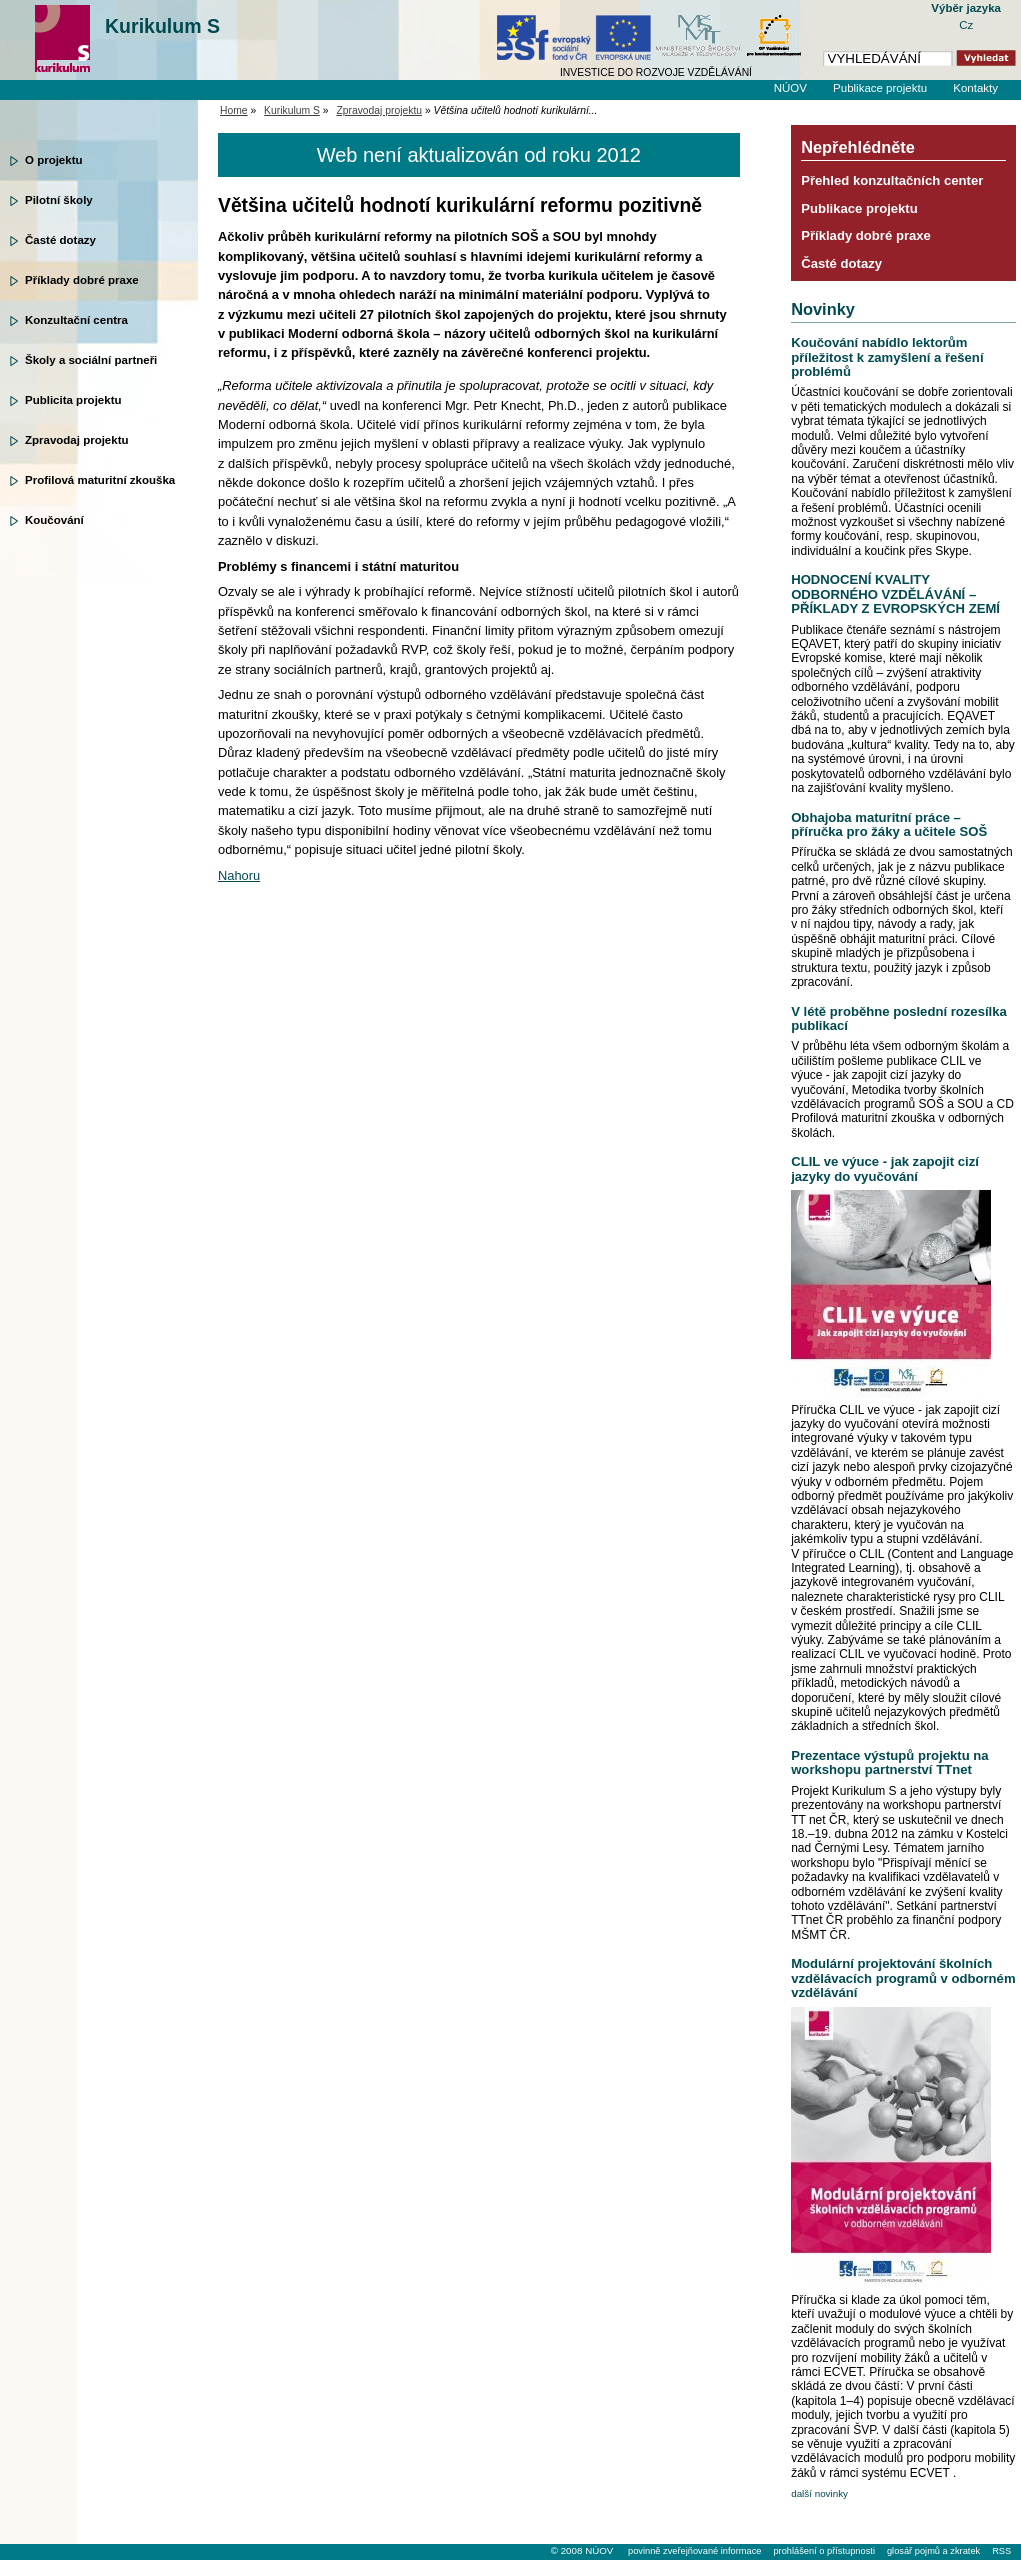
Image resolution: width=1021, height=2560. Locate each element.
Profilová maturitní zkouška (100, 480)
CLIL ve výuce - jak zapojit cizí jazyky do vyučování (885, 1168)
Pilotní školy (59, 200)
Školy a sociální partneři (91, 360)
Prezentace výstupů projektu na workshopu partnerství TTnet (889, 1762)
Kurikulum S (162, 26)
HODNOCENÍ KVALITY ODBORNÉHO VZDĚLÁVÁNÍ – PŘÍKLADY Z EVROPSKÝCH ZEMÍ (895, 594)
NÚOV (790, 88)
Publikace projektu (880, 88)
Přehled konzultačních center (892, 180)
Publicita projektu (73, 400)
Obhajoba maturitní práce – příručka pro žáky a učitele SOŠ (889, 824)
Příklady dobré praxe (82, 280)
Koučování (54, 520)
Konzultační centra (76, 320)
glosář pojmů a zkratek (933, 2551)
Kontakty (975, 88)
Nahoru (239, 875)
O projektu (54, 160)
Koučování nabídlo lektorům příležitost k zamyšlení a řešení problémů (887, 357)
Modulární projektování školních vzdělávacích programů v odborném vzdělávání (903, 1978)
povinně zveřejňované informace (694, 2551)
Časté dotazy (60, 240)
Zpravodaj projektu (77, 440)
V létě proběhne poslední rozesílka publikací (899, 1018)
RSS (1001, 2551)
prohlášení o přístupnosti (823, 2551)
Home (234, 110)
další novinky (819, 2493)
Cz (966, 25)
